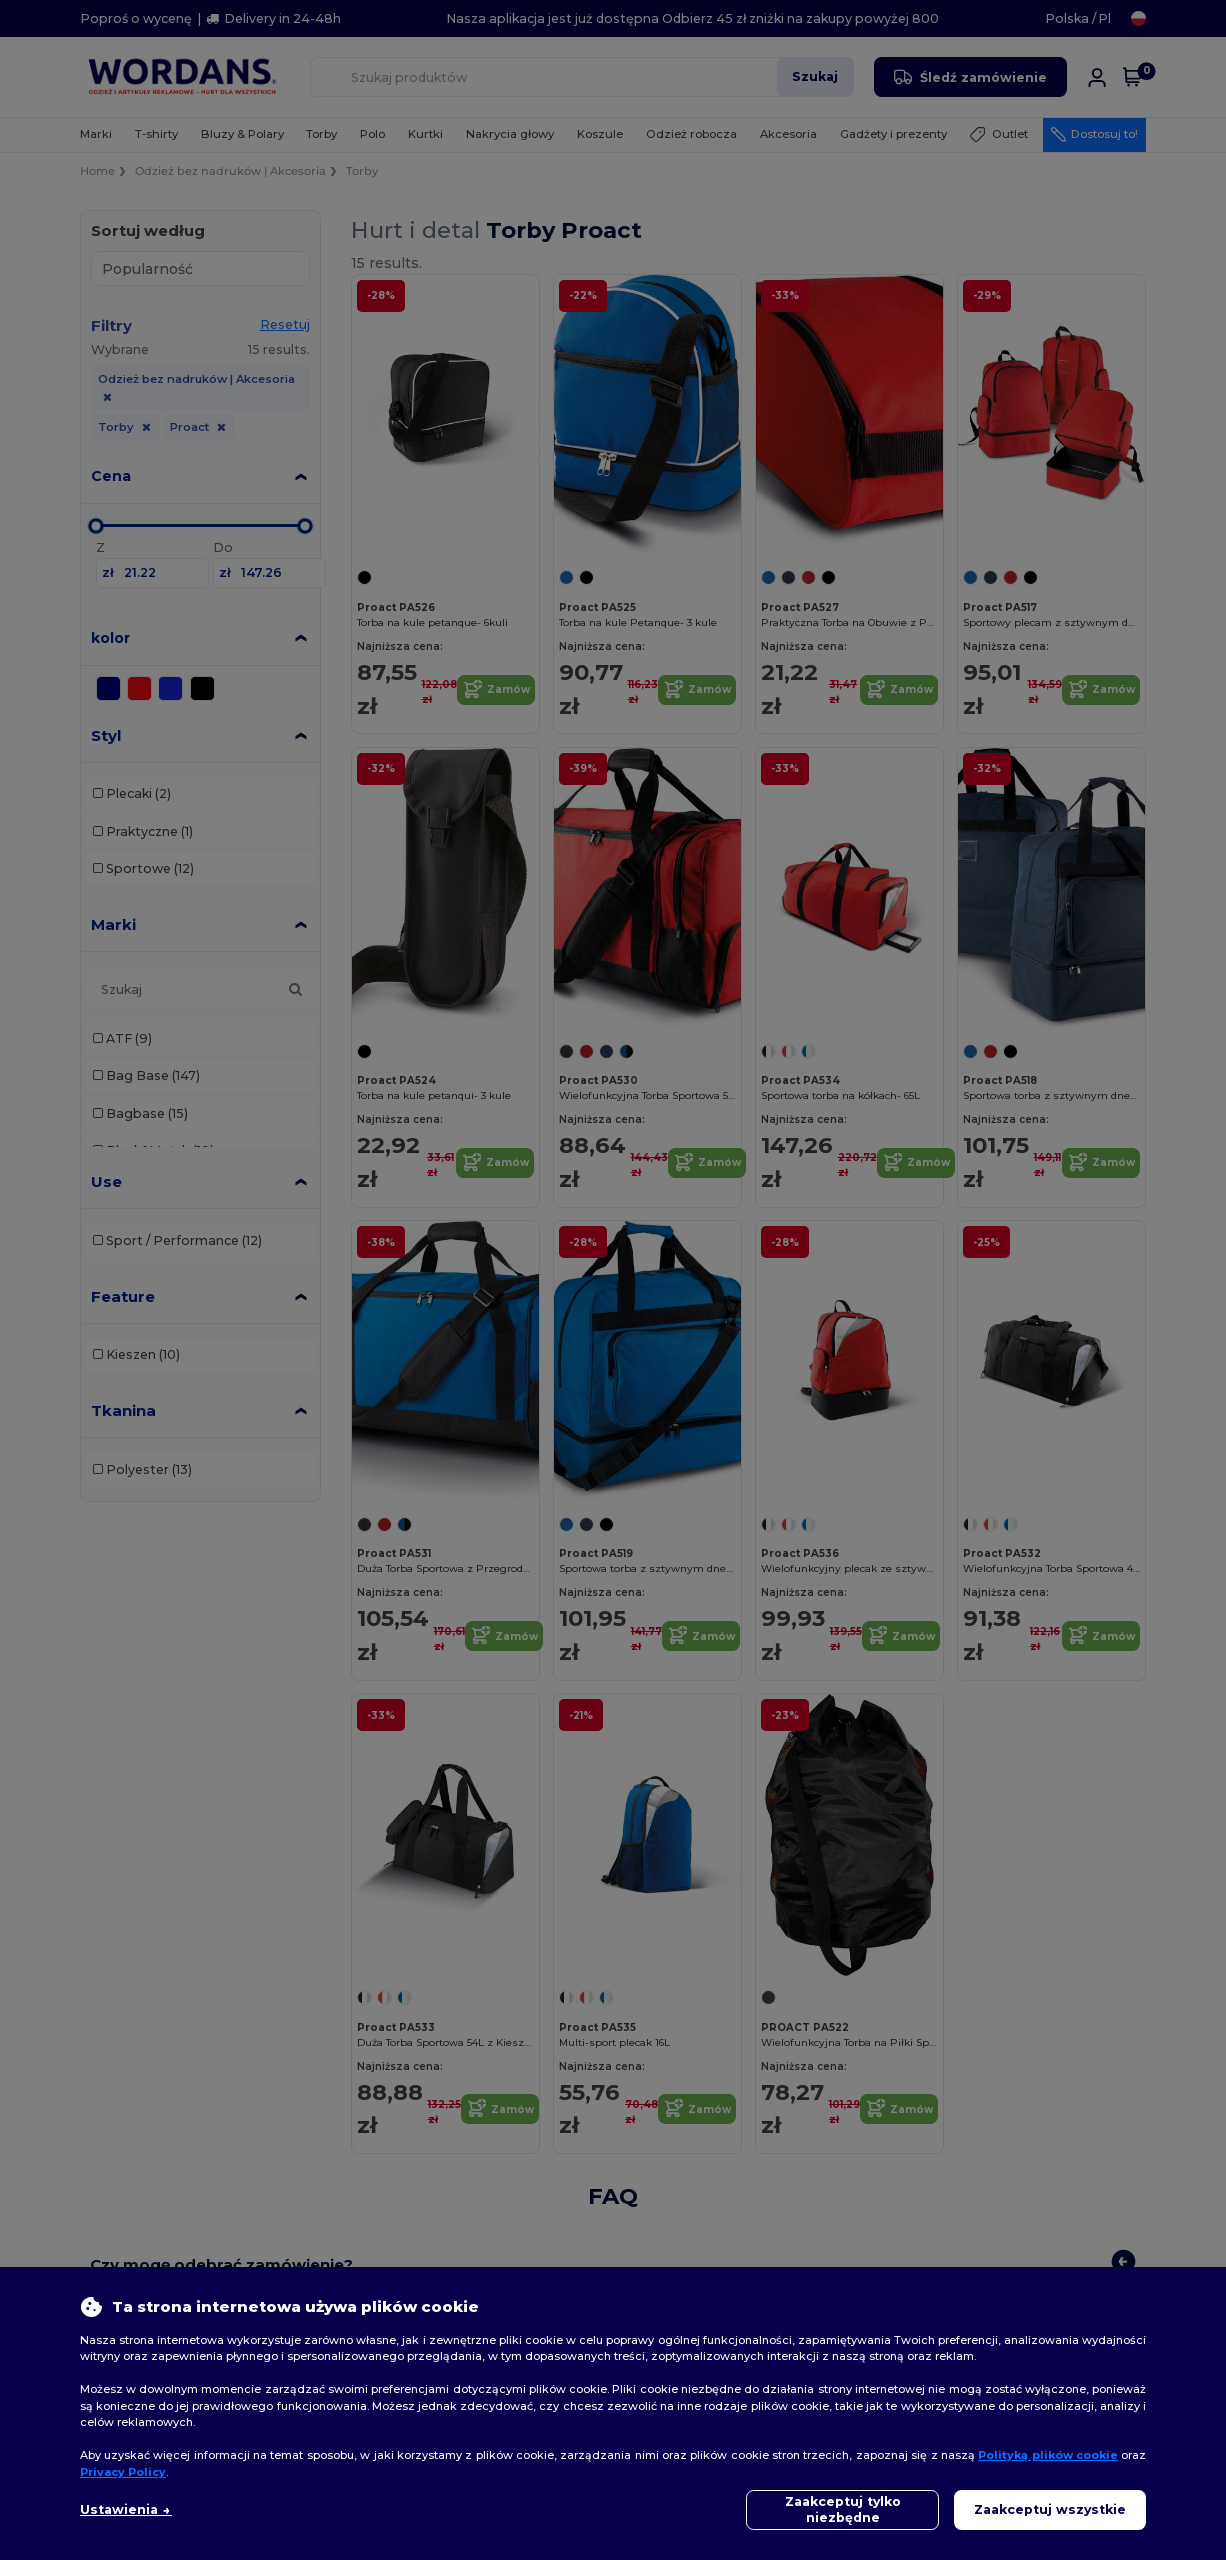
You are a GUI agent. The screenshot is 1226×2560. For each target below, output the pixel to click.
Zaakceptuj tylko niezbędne (843, 2509)
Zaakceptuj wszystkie (1050, 2509)
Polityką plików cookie (1048, 2455)
